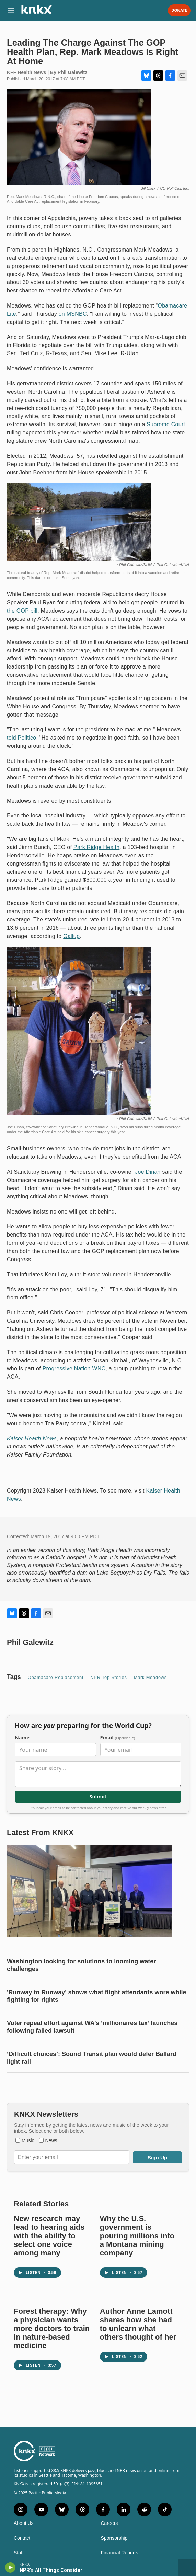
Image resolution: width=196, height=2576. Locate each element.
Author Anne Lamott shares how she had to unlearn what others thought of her (138, 2324)
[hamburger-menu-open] (11, 10)
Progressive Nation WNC (74, 1368)
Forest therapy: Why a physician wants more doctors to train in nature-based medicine (52, 2328)
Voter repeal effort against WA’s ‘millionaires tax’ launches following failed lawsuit (92, 2027)
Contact (22, 2538)
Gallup (71, 936)
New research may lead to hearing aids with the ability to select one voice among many (49, 2235)
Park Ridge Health (96, 847)
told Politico (21, 738)
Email (117, 1738)
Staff (19, 2552)
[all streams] (187, 2567)
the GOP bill (22, 611)
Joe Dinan (147, 1172)
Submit (98, 1796)
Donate (179, 10)
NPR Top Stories (108, 1677)
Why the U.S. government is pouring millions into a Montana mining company (137, 2235)
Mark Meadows (150, 1677)
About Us (24, 2523)
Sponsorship (114, 2538)
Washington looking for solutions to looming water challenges (81, 1965)
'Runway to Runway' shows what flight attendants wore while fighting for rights (96, 1996)
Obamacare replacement (56, 1677)
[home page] (36, 12)
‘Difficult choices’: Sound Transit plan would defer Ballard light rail (91, 2058)
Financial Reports (119, 2552)
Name (22, 1738)
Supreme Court (166, 424)
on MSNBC (73, 314)
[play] (10, 2567)
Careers (109, 2523)
